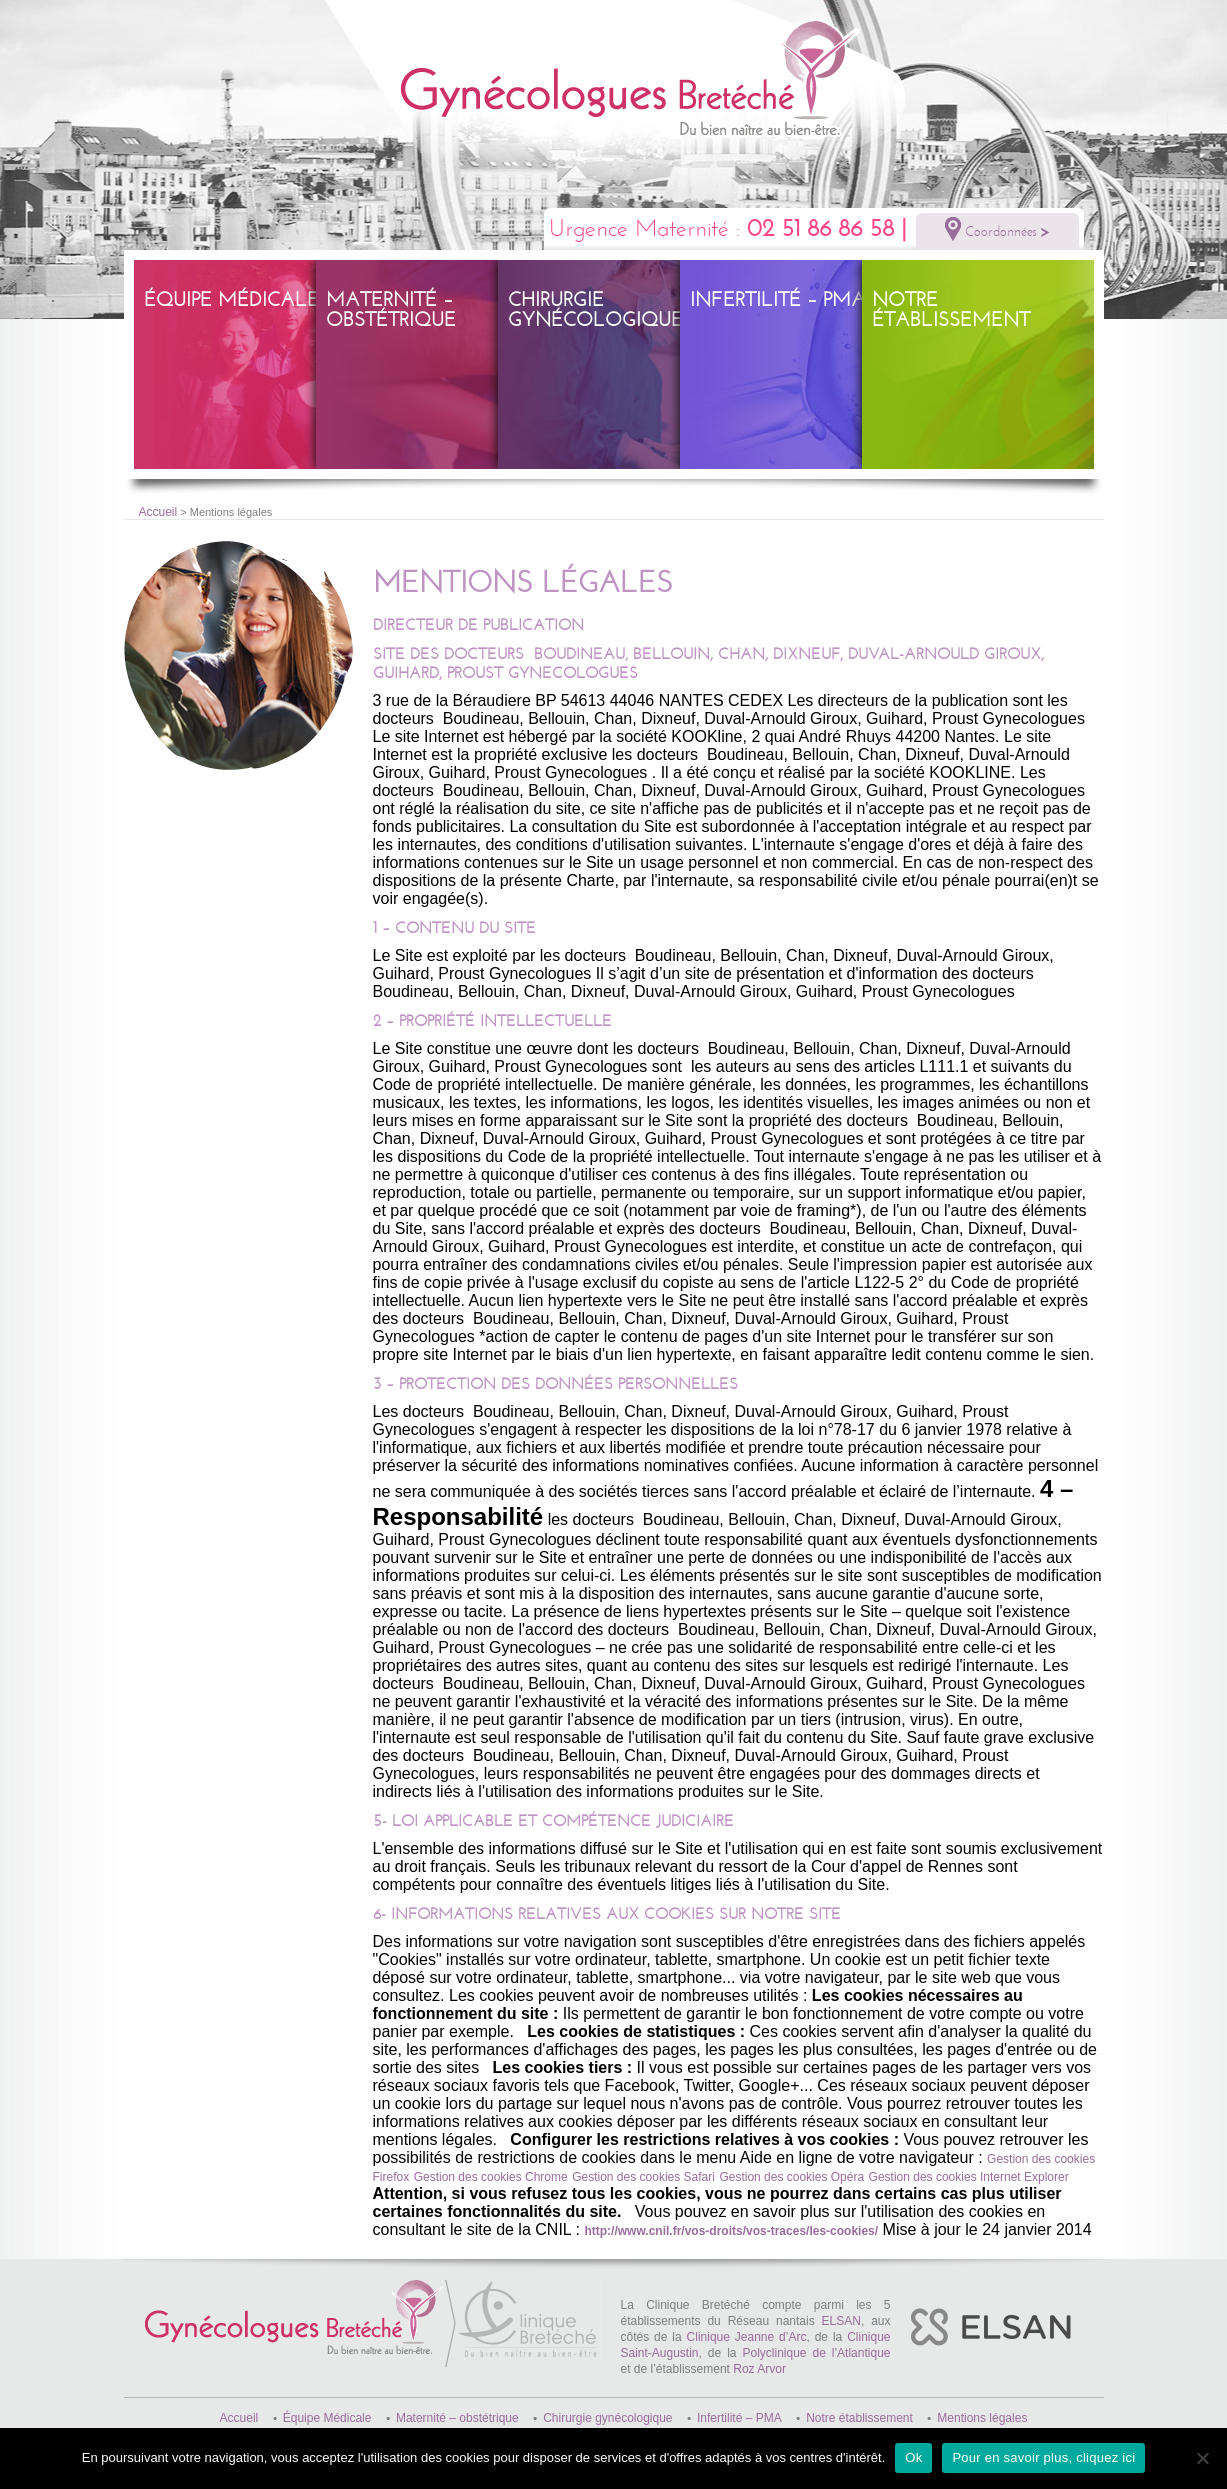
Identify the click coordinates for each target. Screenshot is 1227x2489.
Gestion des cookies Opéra (791, 2177)
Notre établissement (951, 309)
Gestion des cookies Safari (643, 2177)
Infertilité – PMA (778, 299)
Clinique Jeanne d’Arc (747, 2337)
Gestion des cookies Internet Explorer (969, 2177)
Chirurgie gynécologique (595, 309)
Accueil (158, 512)
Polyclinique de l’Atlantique (816, 2353)
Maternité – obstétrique (391, 309)
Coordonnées (997, 229)
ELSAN (841, 2321)
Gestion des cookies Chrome (491, 2177)
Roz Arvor (759, 2369)
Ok (913, 2457)
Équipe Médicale (231, 299)
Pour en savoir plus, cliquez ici (1043, 2457)
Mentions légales (982, 2418)
